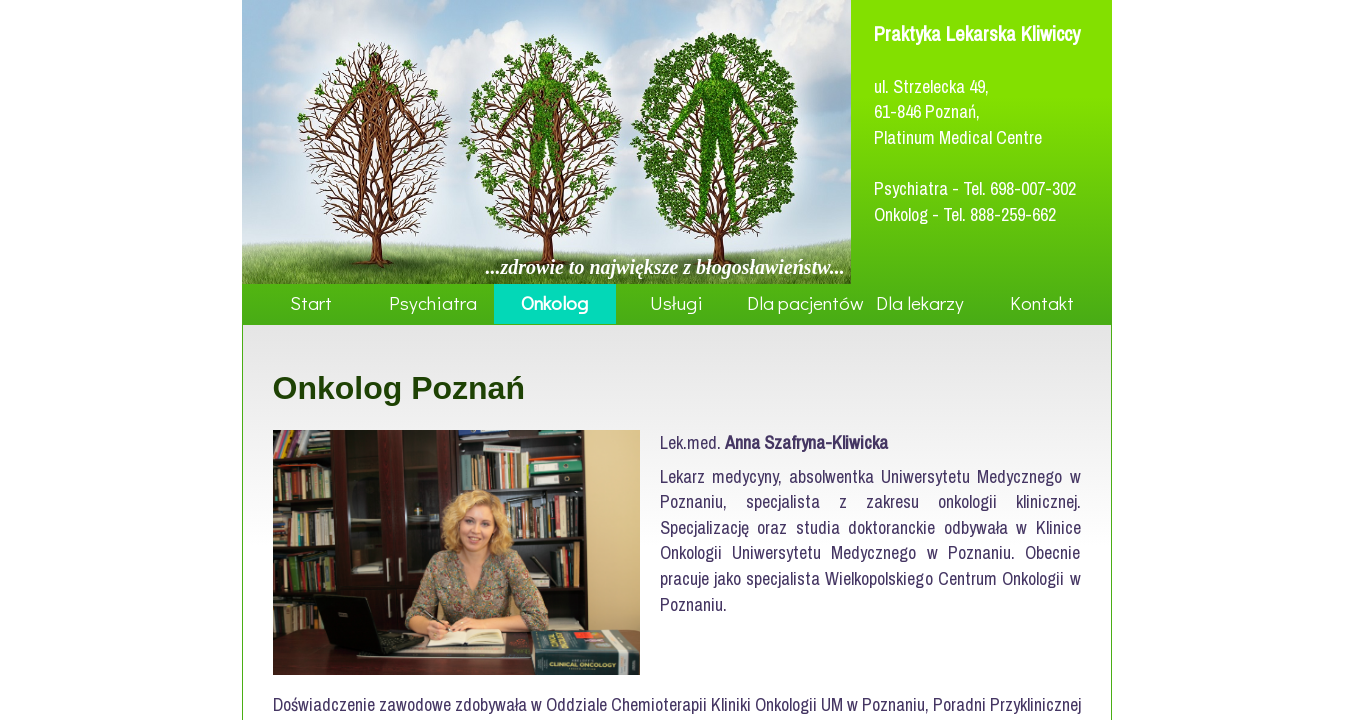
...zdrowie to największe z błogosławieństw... (665, 267)
